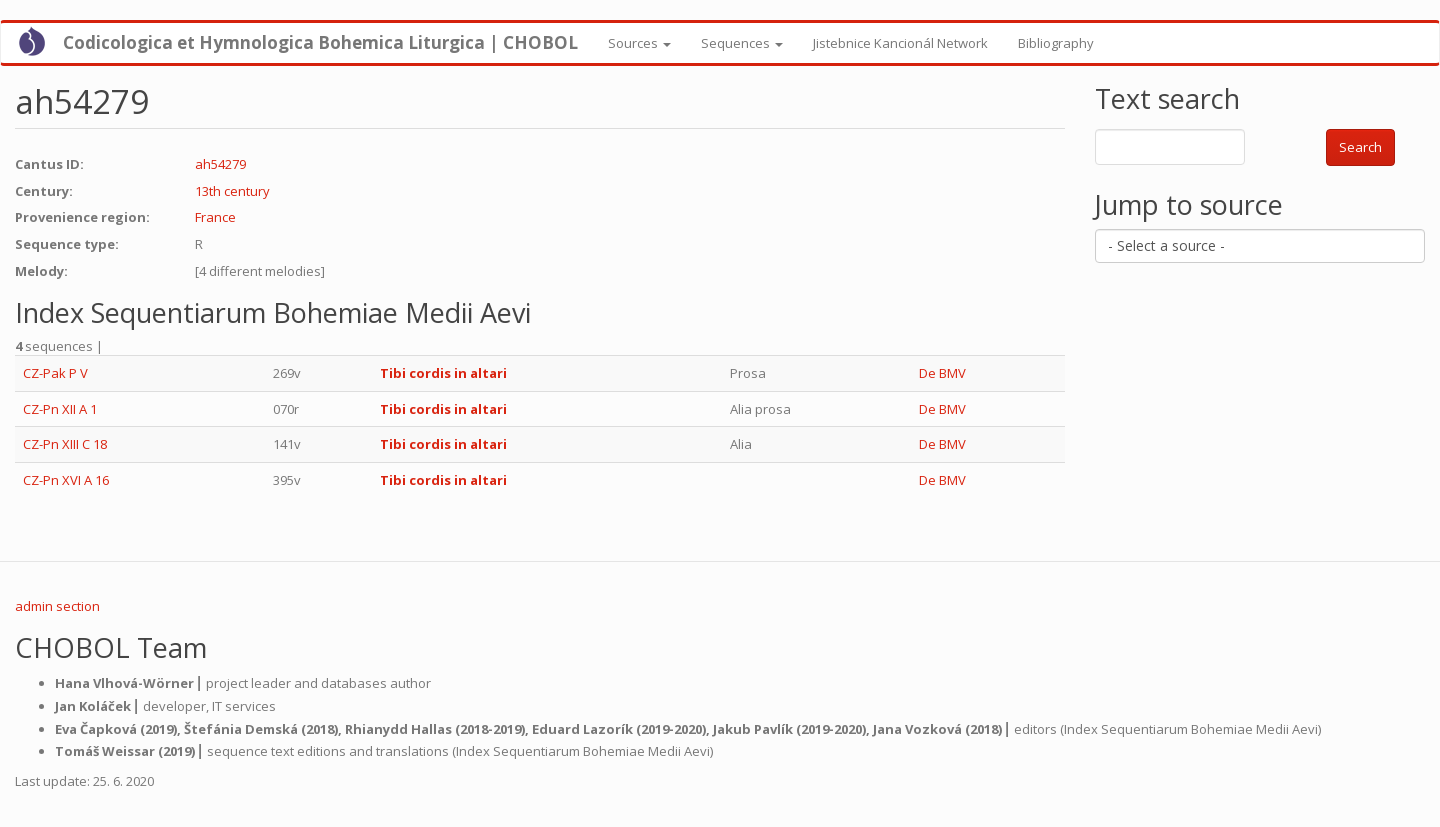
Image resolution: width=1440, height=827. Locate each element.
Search (1360, 147)
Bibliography (1056, 43)
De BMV (942, 373)
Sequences (742, 43)
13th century (232, 191)
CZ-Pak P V (55, 373)
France (215, 217)
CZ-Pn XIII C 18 (65, 444)
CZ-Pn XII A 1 (60, 409)
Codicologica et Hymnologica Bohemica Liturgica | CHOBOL (320, 42)
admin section (57, 606)
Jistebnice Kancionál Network (900, 43)
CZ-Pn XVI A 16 (66, 480)
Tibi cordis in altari (443, 373)
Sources (639, 43)
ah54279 (220, 164)
